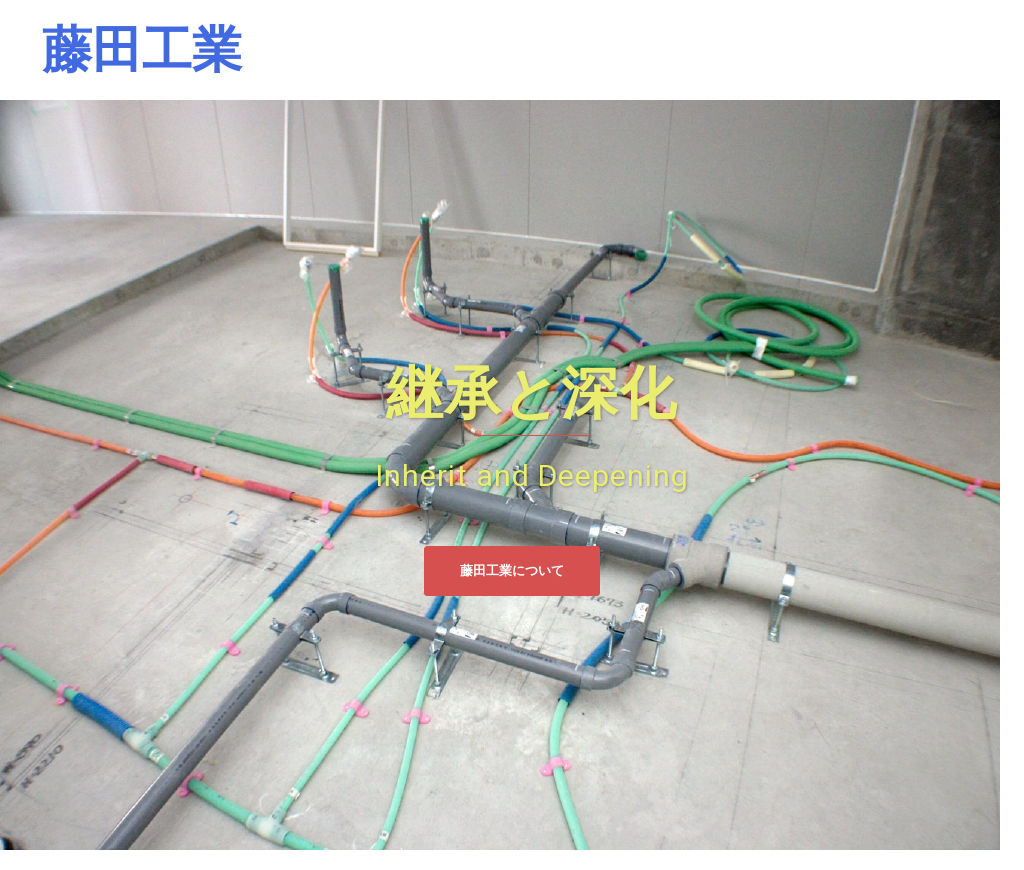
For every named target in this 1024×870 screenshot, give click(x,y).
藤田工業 (142, 49)
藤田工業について (512, 570)
